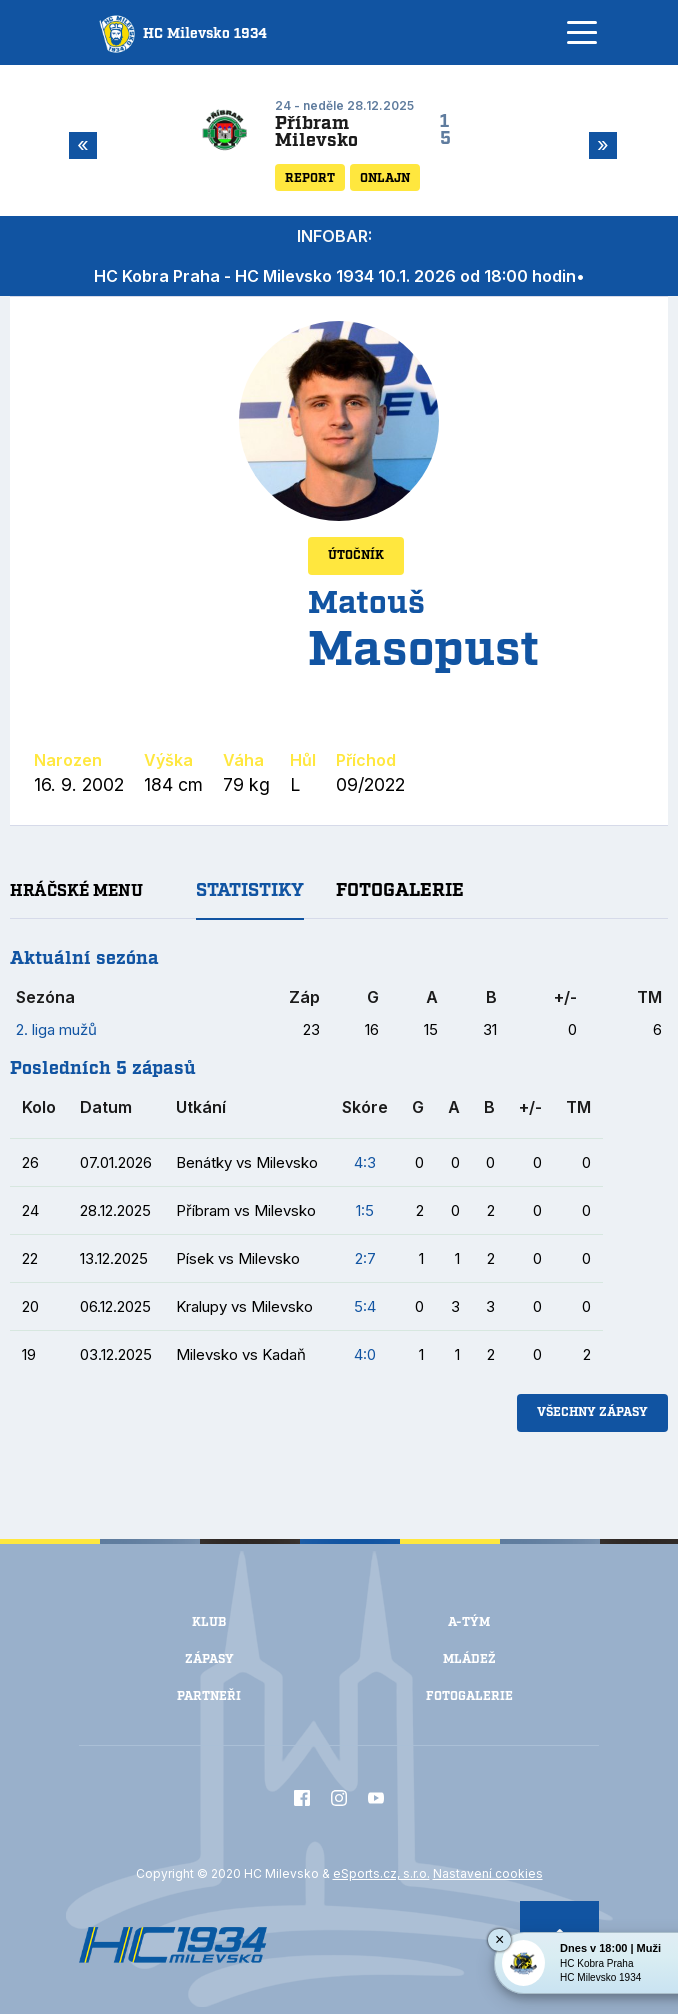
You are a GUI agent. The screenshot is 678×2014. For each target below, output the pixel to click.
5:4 (365, 1306)
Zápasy (209, 1659)
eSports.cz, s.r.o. (381, 1873)
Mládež (469, 1659)
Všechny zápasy (592, 1412)
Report (310, 178)
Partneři (209, 1696)
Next (599, 145)
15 (445, 131)
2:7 (365, 1258)
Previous (79, 145)
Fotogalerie (469, 1696)
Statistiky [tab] (250, 891)
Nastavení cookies (488, 1873)
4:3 (365, 1162)
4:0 (365, 1354)
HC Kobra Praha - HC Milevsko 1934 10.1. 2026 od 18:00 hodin (335, 276)
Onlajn (385, 178)
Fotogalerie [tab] (400, 891)
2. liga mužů (56, 1029)
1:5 (365, 1210)
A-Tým (469, 1622)
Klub (209, 1622)
